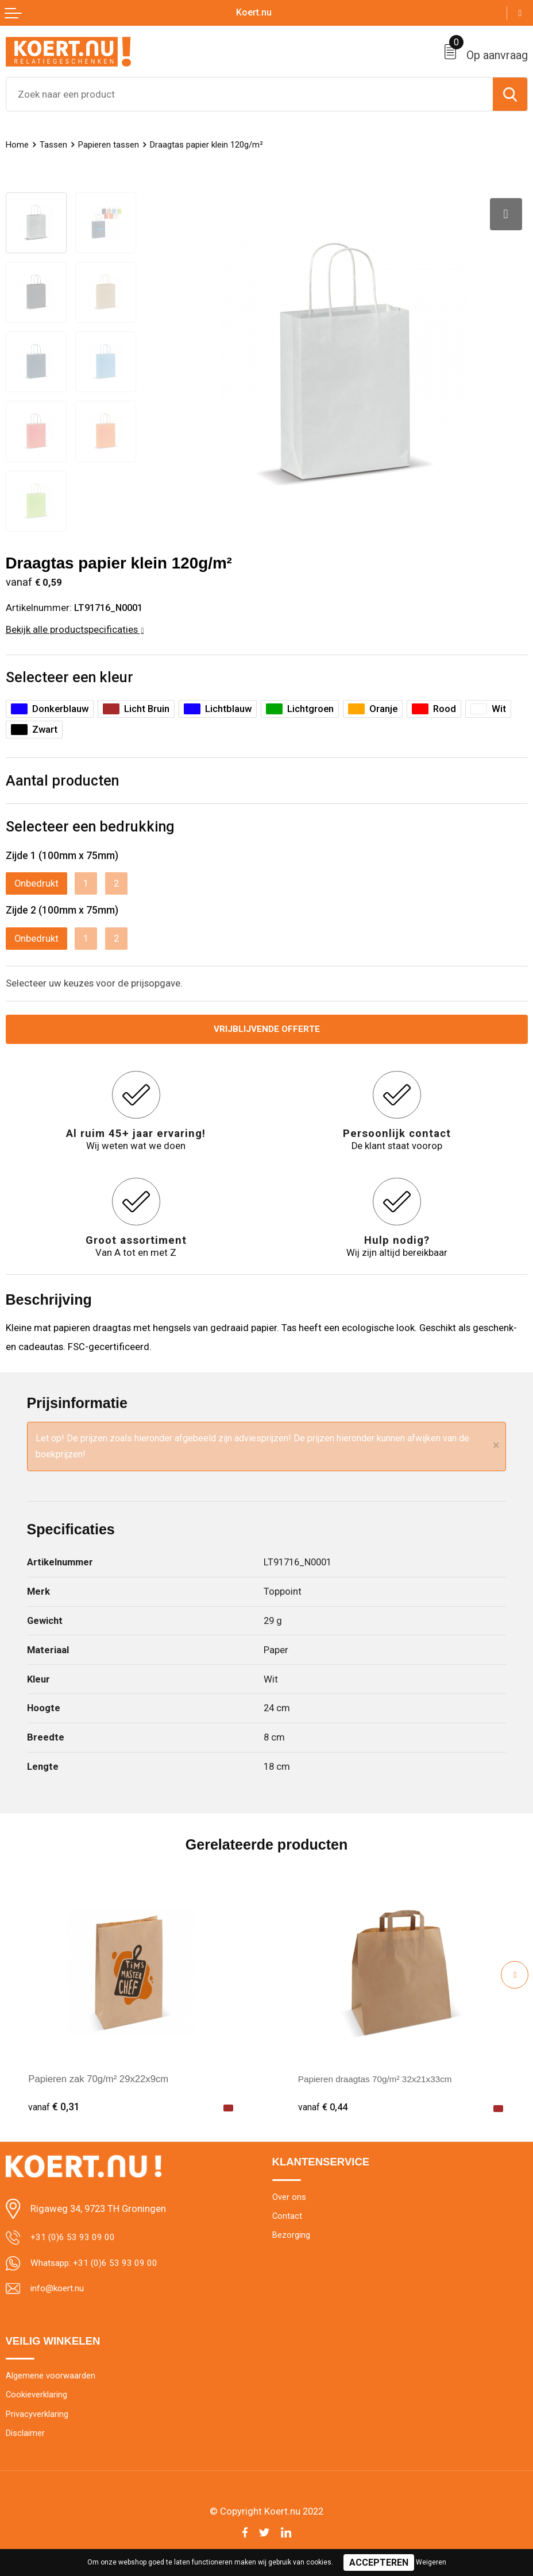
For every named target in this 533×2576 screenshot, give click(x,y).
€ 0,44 (324, 2103)
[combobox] (249, 94)
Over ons (290, 2193)
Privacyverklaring (39, 2415)
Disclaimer (26, 2435)
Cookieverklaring (38, 2395)
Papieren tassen (115, 144)
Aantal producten (62, 775)
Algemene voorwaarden (53, 2375)
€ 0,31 (54, 2103)
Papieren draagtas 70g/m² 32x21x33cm (382, 2075)
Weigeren (431, 2562)
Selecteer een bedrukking (90, 821)
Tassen (56, 144)
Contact (287, 2213)
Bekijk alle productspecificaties (75, 624)
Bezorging (292, 2234)
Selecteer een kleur (69, 672)
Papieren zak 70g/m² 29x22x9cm (98, 2075)
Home (18, 144)
